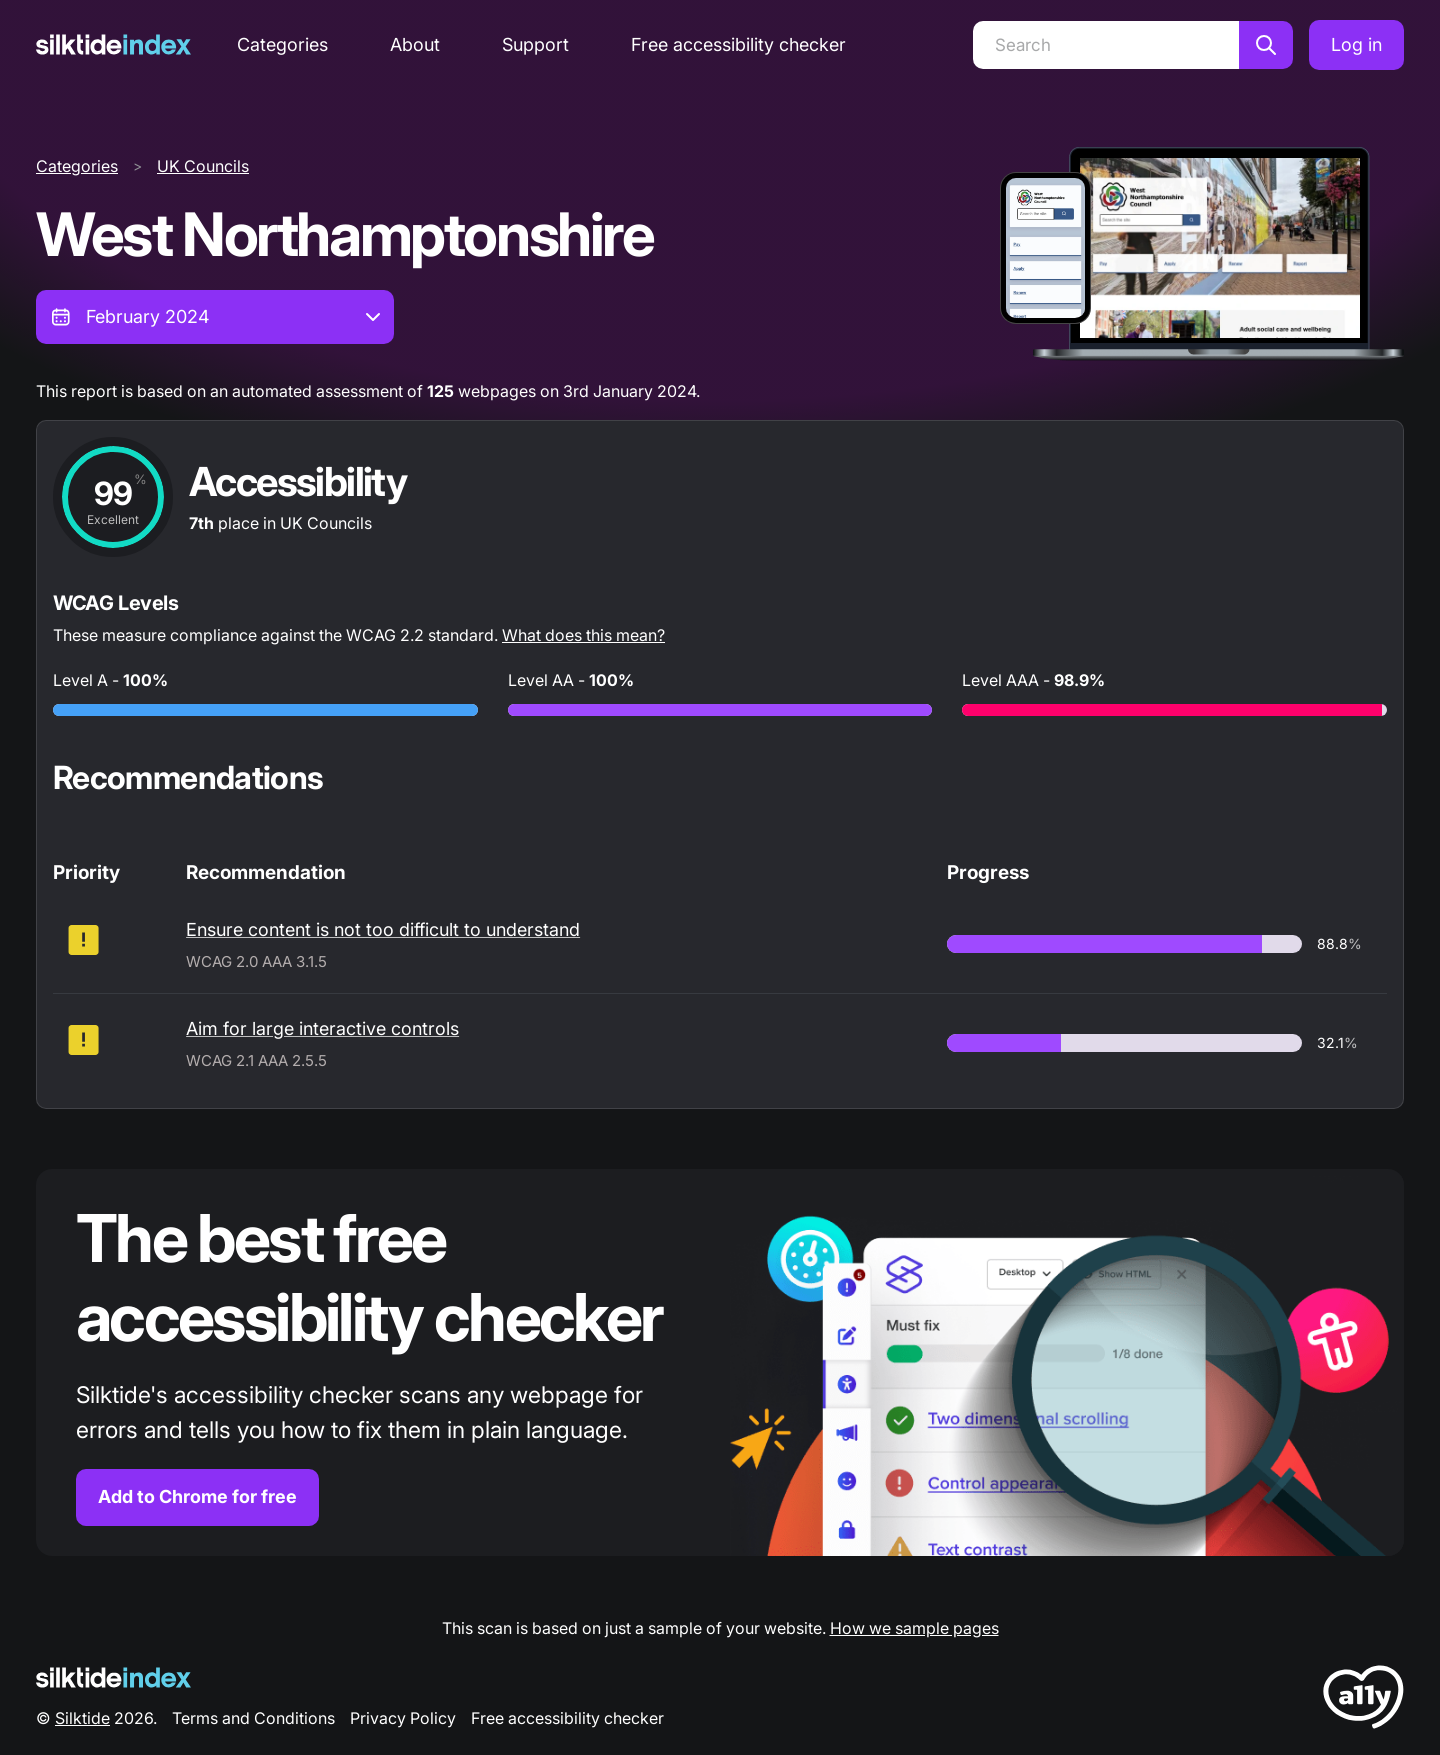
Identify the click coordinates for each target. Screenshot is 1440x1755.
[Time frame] (215, 317)
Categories (282, 44)
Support (535, 44)
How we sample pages (914, 1628)
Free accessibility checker (738, 44)
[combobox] (215, 317)
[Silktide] (113, 44)
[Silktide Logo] (113, 1677)
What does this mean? (583, 635)
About (415, 44)
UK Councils (203, 166)
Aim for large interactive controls (322, 1028)
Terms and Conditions (253, 1718)
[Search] (1106, 45)
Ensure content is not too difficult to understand (383, 929)
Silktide (82, 1718)
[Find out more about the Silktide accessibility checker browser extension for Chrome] (720, 1362)
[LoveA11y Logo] (1363, 1700)
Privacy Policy (403, 1718)
